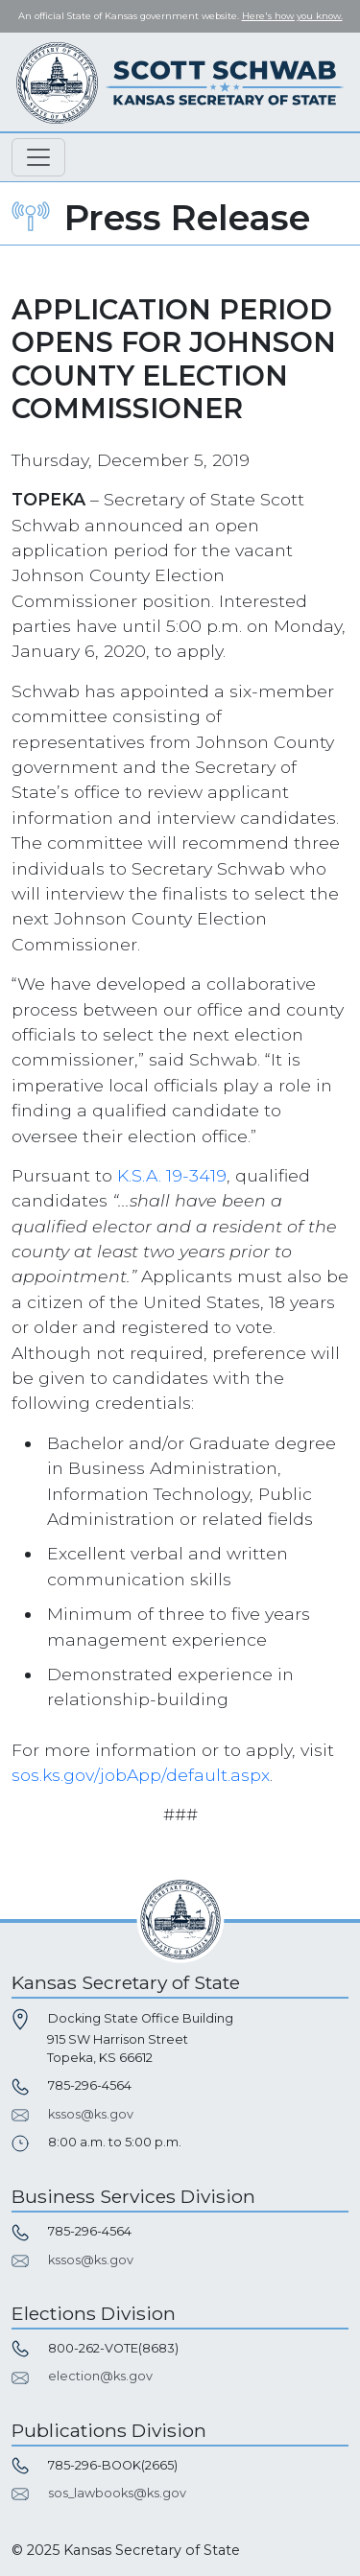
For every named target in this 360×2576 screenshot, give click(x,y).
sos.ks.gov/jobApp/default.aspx (141, 1775)
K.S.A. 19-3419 (172, 1175)
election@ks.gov (100, 2376)
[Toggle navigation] (38, 157)
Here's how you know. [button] (292, 16)
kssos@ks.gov (90, 2114)
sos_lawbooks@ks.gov (117, 2493)
